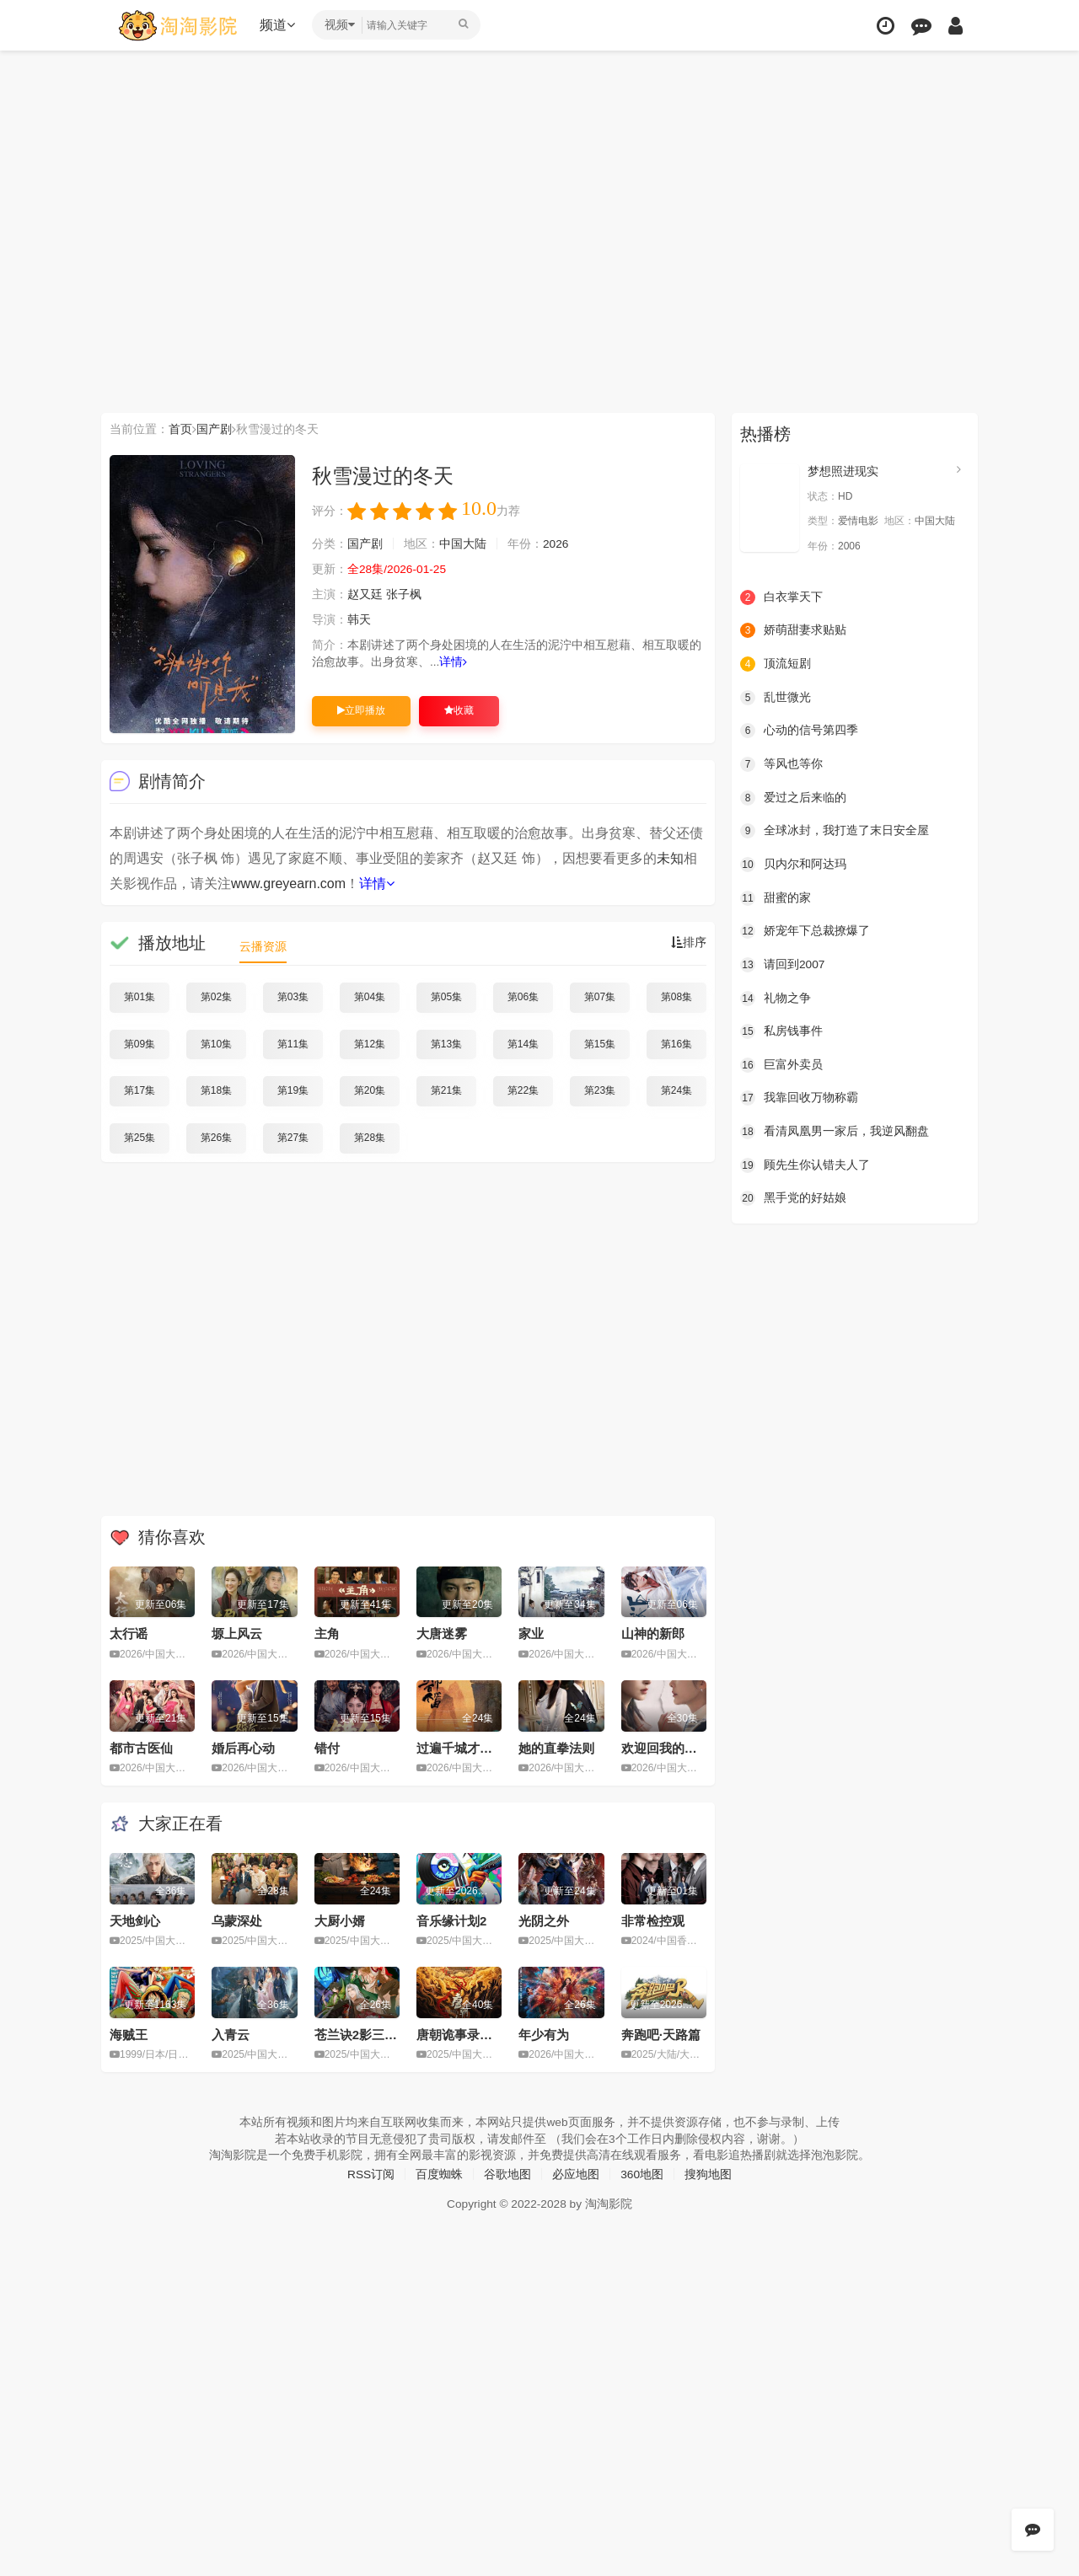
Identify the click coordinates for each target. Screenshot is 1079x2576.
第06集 (523, 997)
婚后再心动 (243, 1747)
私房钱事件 (781, 1030)
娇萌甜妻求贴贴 (793, 630)
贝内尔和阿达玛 (793, 863)
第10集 (216, 1043)
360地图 (641, 2173)
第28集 (369, 1137)
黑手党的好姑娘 (793, 1197)
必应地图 (575, 2173)
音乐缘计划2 (451, 1920)
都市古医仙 (141, 1747)
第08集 (676, 997)
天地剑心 (135, 1920)
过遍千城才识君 (460, 1747)
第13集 (446, 1043)
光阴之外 (543, 1920)
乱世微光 (775, 696)
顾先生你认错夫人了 (805, 1163)
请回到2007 (782, 964)
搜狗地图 (709, 2173)
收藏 (459, 710)
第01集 (139, 997)
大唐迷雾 (441, 1633)
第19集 (293, 1090)
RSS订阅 (370, 2173)
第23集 (599, 1090)
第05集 (446, 997)
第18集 (216, 1090)
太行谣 (129, 1633)
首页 (180, 429)
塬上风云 (237, 1633)
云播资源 (263, 946)
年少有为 (543, 2034)
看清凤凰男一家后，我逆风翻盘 (834, 1130)
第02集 (216, 997)
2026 (556, 544)
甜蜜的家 (775, 897)
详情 (454, 662)
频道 (279, 25)
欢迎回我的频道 (665, 1747)
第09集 (139, 1043)
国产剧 (214, 429)
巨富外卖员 (781, 1064)
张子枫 (403, 595)
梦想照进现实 (843, 471)
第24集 (676, 1090)
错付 (327, 1747)
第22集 (523, 1090)
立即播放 (361, 710)
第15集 (599, 1043)
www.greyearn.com (288, 883)
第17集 (139, 1090)
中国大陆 (462, 544)
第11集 (293, 1043)
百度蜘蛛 (439, 2173)
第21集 (446, 1090)
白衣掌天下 (781, 596)
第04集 (369, 997)
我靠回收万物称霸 (799, 1097)
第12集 (369, 1043)
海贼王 (129, 2034)
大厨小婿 (339, 1920)
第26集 (216, 1137)
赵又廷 (365, 595)
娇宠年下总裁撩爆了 (805, 930)
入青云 (231, 2034)
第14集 (523, 1043)
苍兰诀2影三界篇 (362, 2034)
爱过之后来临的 (793, 797)
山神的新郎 (652, 1633)
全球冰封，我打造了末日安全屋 (834, 830)
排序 (688, 943)
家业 (531, 1633)
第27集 (293, 1137)
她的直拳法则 (556, 1747)
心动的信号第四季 (799, 730)
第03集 (293, 997)
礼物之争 (775, 997)
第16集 (676, 1043)
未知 (670, 858)
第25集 (139, 1137)
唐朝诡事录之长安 (467, 2034)
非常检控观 (652, 1920)
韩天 (359, 620)
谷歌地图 (507, 2173)
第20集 (369, 1090)
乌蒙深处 (237, 1920)
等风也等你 (781, 763)
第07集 (599, 997)
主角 (327, 1633)
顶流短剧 (775, 664)
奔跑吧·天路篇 (661, 2034)
